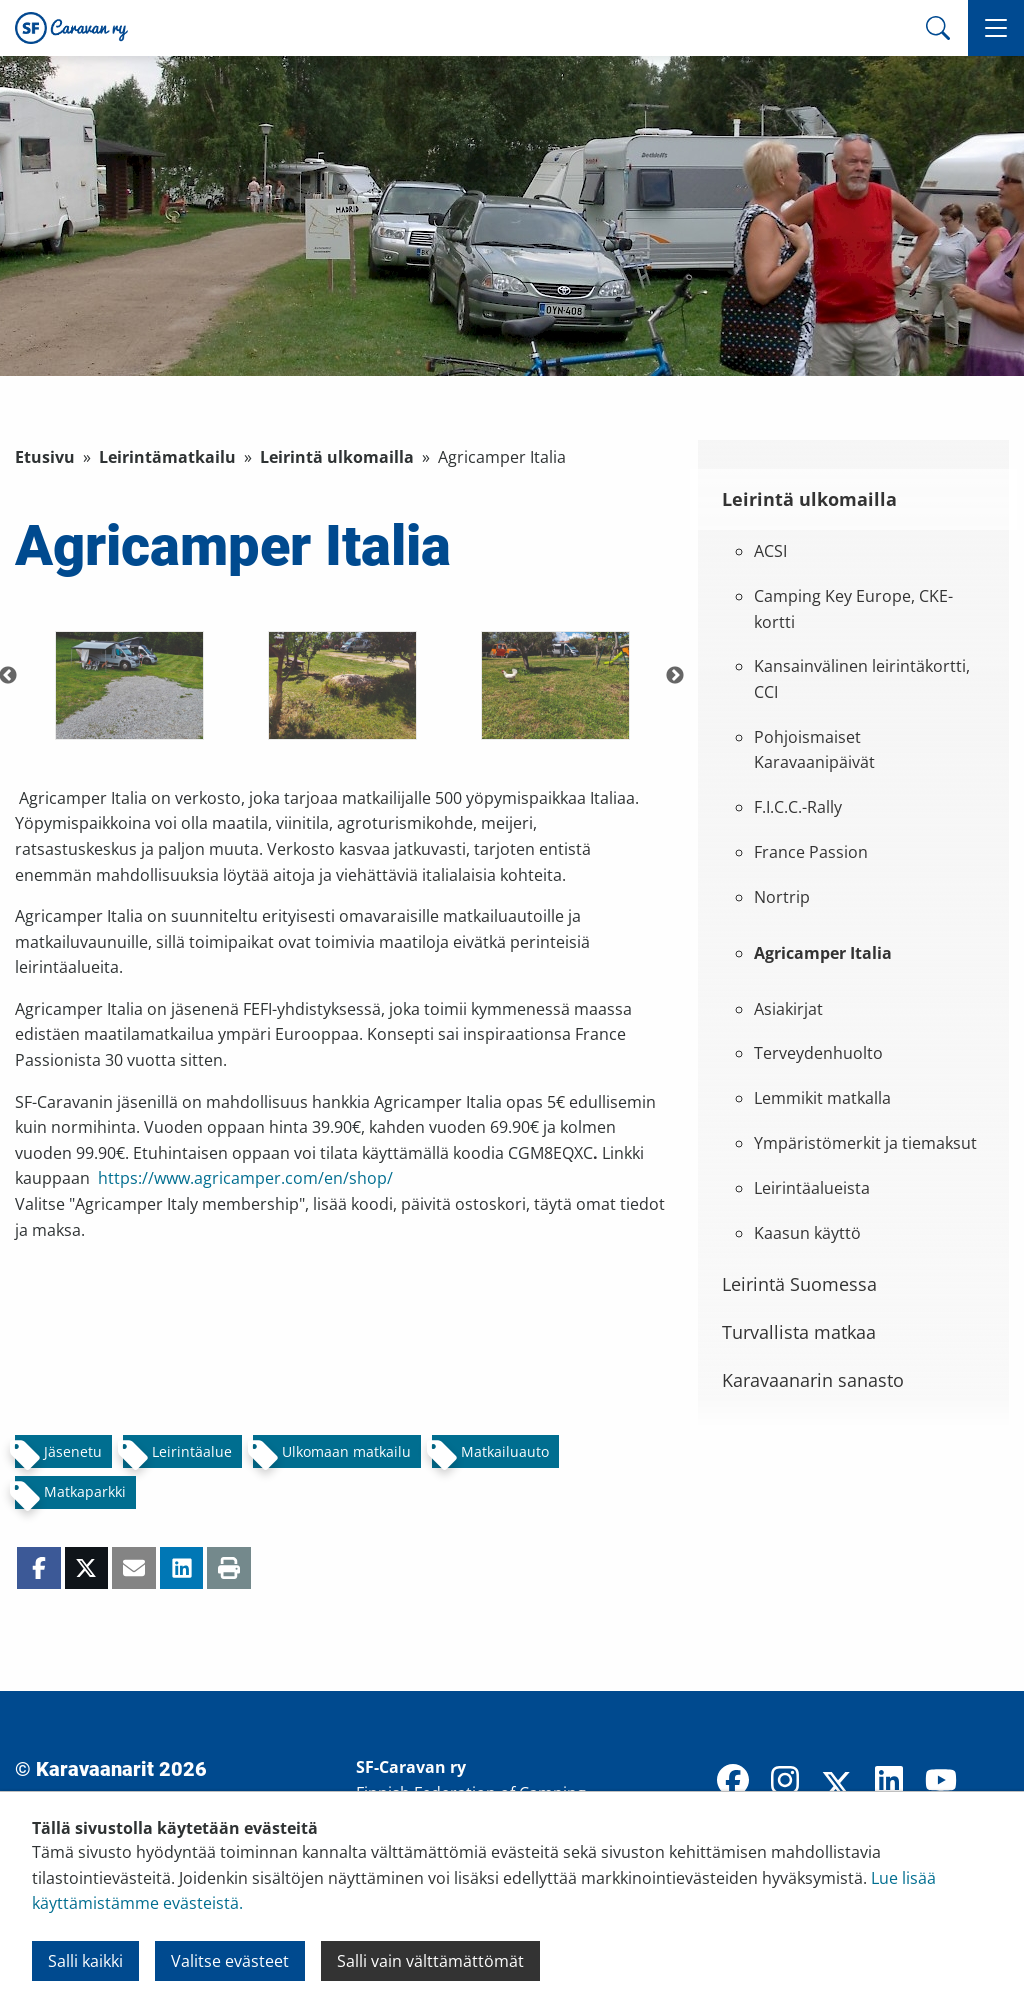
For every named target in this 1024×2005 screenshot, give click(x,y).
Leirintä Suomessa (799, 1284)
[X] (837, 1787)
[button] (996, 28)
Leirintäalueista (812, 1188)
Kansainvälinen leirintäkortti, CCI (862, 679)
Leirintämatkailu (167, 457)
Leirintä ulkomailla (337, 457)
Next (675, 676)
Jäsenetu (73, 1451)
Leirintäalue (192, 1451)
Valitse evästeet (230, 1961)
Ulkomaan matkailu (346, 1451)
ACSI (770, 551)
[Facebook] (733, 1782)
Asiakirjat (788, 1009)
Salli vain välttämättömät (430, 1961)
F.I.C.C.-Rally (798, 807)
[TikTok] (993, 1782)
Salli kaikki (85, 1961)
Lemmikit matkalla (822, 1098)
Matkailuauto (505, 1451)
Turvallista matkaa (799, 1332)
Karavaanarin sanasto (813, 1380)
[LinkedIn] (889, 1782)
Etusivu (45, 457)
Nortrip (782, 897)
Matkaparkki (85, 1491)
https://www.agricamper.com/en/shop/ (245, 1178)
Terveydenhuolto (818, 1053)
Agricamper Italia (823, 953)
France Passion (811, 852)
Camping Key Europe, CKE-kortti (853, 609)
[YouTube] (941, 1782)
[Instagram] (785, 1782)
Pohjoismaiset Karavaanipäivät (814, 750)
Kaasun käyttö (807, 1233)
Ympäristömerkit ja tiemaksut (865, 1143)
